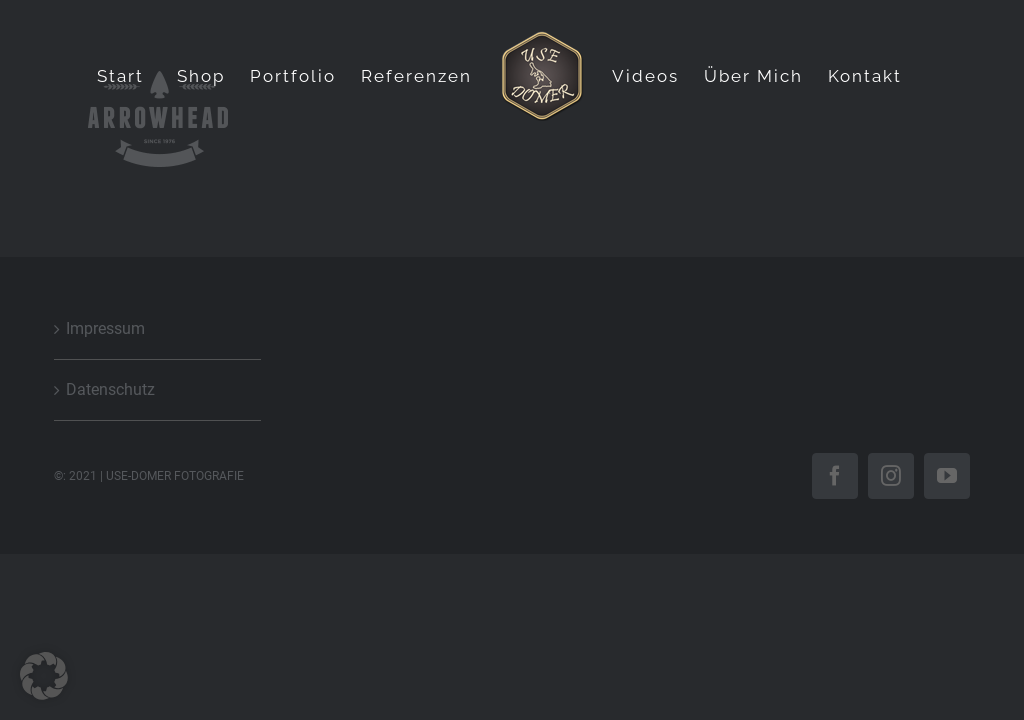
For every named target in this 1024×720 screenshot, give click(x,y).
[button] (44, 676)
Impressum (105, 328)
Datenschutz (110, 389)
